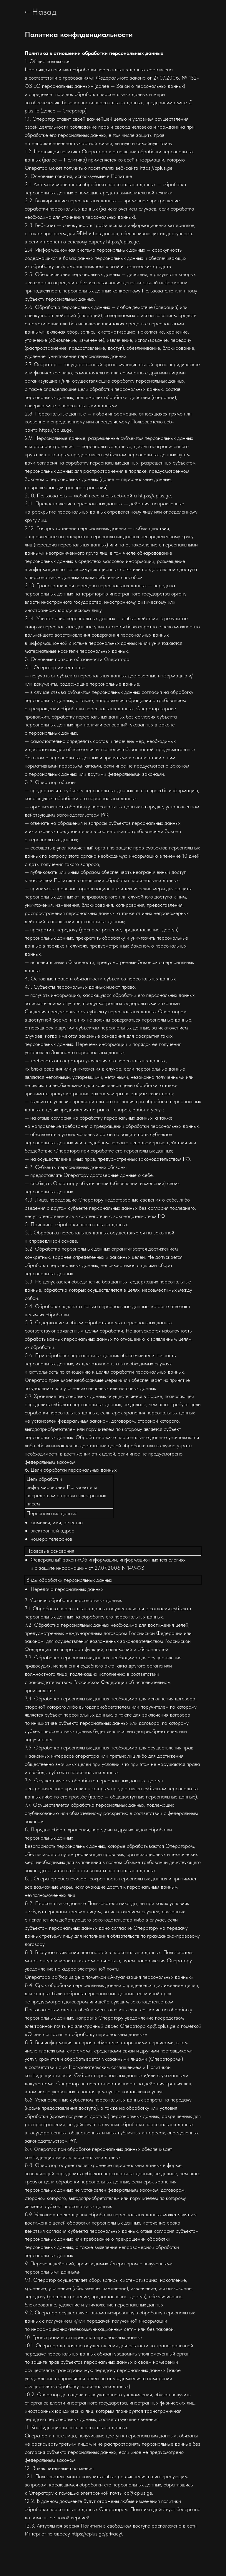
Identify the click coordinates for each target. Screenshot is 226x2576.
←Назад (39, 11)
